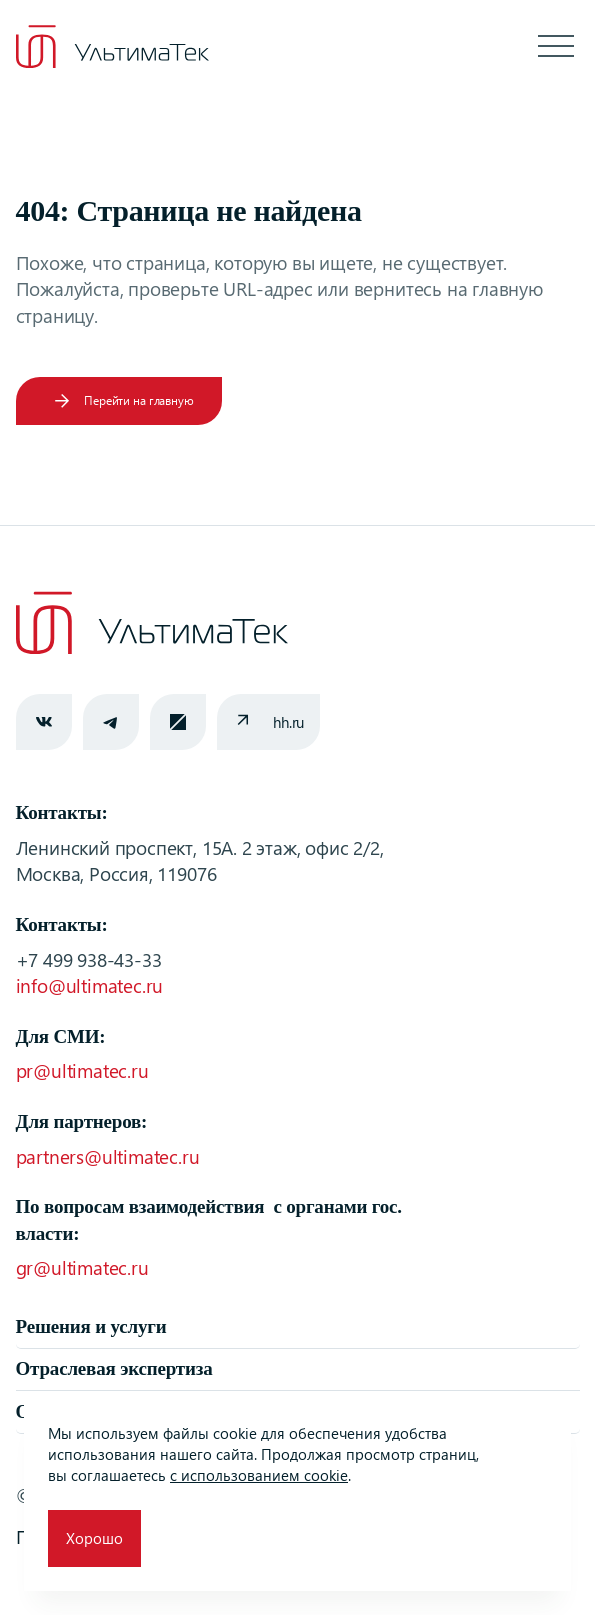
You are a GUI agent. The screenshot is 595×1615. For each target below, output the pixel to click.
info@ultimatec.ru (90, 985)
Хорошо (94, 1538)
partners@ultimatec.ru (108, 1156)
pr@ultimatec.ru (82, 1070)
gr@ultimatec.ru (82, 1267)
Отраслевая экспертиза (114, 1368)
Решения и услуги (91, 1326)
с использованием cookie (259, 1475)
